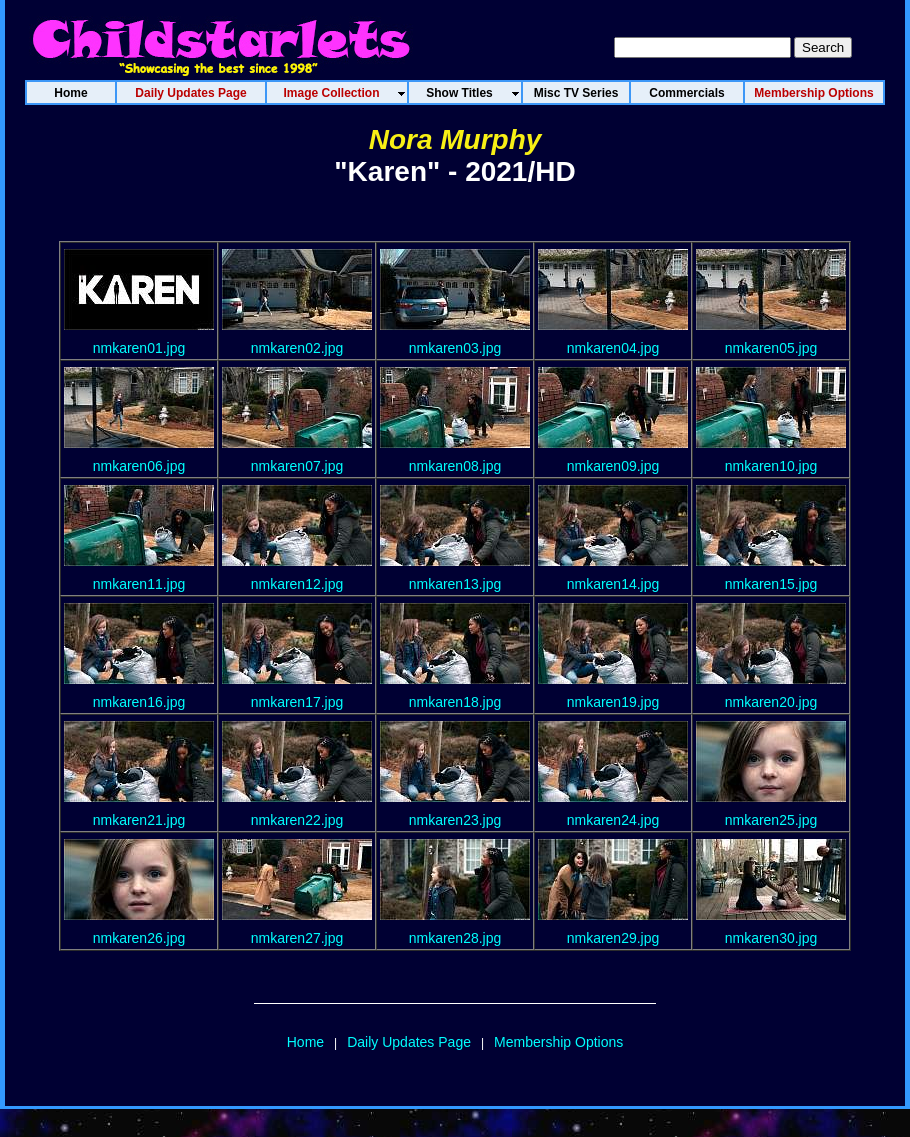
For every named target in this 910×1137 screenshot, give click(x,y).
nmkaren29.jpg (613, 938)
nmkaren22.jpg (297, 820)
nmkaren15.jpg (771, 584)
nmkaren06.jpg (139, 466)
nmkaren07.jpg (297, 466)
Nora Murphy (455, 139)
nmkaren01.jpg (139, 348)
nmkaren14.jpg (613, 584)
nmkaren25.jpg (771, 820)
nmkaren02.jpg (297, 348)
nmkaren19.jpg (613, 702)
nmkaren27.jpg (297, 938)
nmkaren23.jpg (455, 820)
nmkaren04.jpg (613, 348)
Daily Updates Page (409, 1042)
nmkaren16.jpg (139, 702)
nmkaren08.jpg (455, 466)
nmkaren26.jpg (139, 938)
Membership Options (558, 1042)
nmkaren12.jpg (297, 584)
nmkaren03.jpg (455, 348)
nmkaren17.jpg (297, 702)
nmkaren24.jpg (613, 820)
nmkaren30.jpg (771, 938)
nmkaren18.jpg (455, 702)
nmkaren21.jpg (139, 820)
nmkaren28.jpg (455, 938)
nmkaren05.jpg (771, 348)
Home (305, 1042)
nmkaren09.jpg (613, 466)
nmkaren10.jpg (771, 466)
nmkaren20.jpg (771, 702)
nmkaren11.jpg (139, 584)
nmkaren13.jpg (455, 584)
